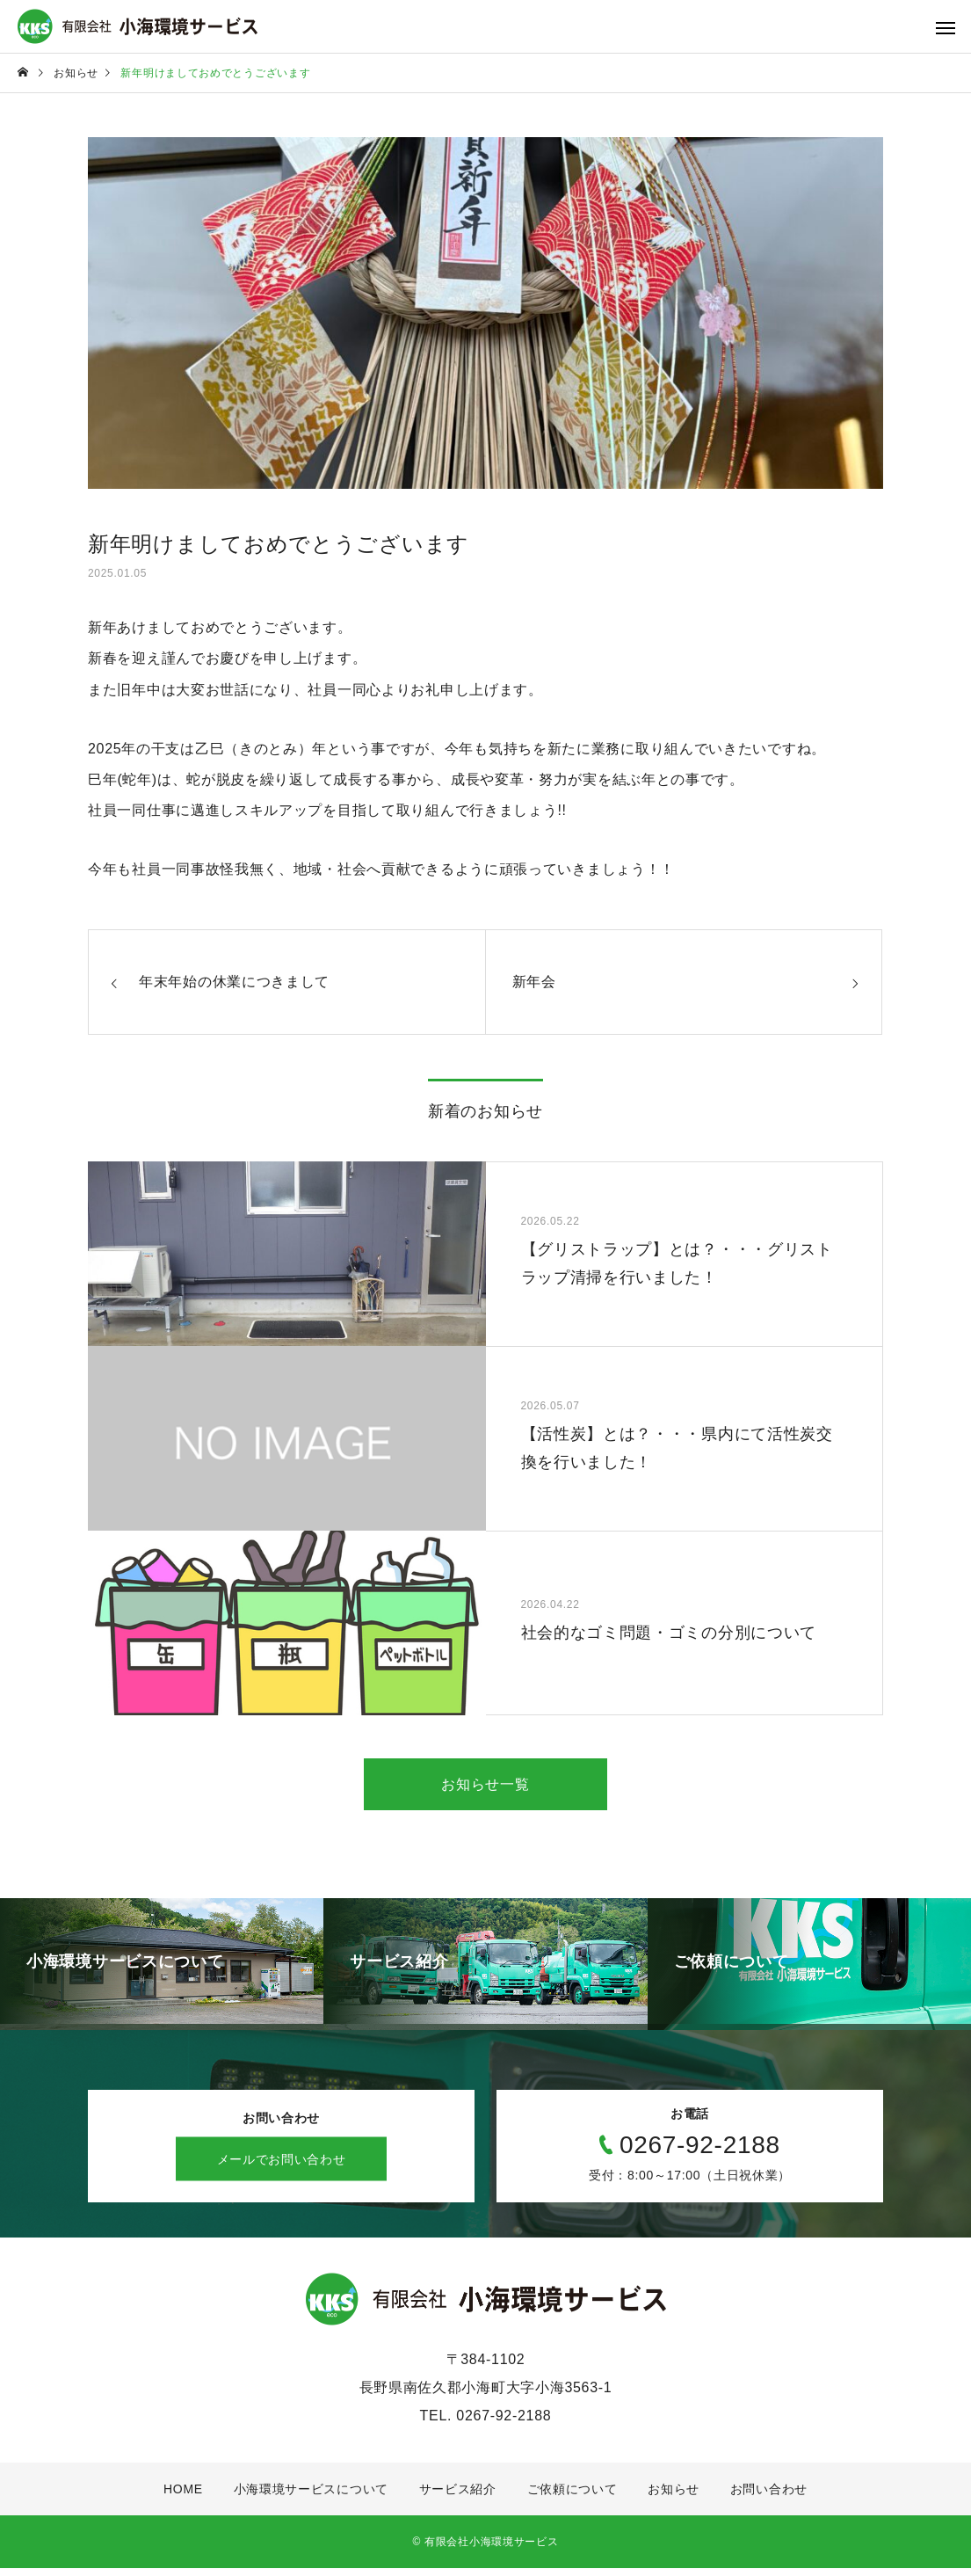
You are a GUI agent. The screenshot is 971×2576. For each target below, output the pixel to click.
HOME (183, 2497)
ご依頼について (572, 2497)
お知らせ (673, 2497)
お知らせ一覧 (485, 1785)
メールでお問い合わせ (281, 2166)
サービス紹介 (457, 2497)
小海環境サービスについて (311, 2497)
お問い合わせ (769, 2497)
